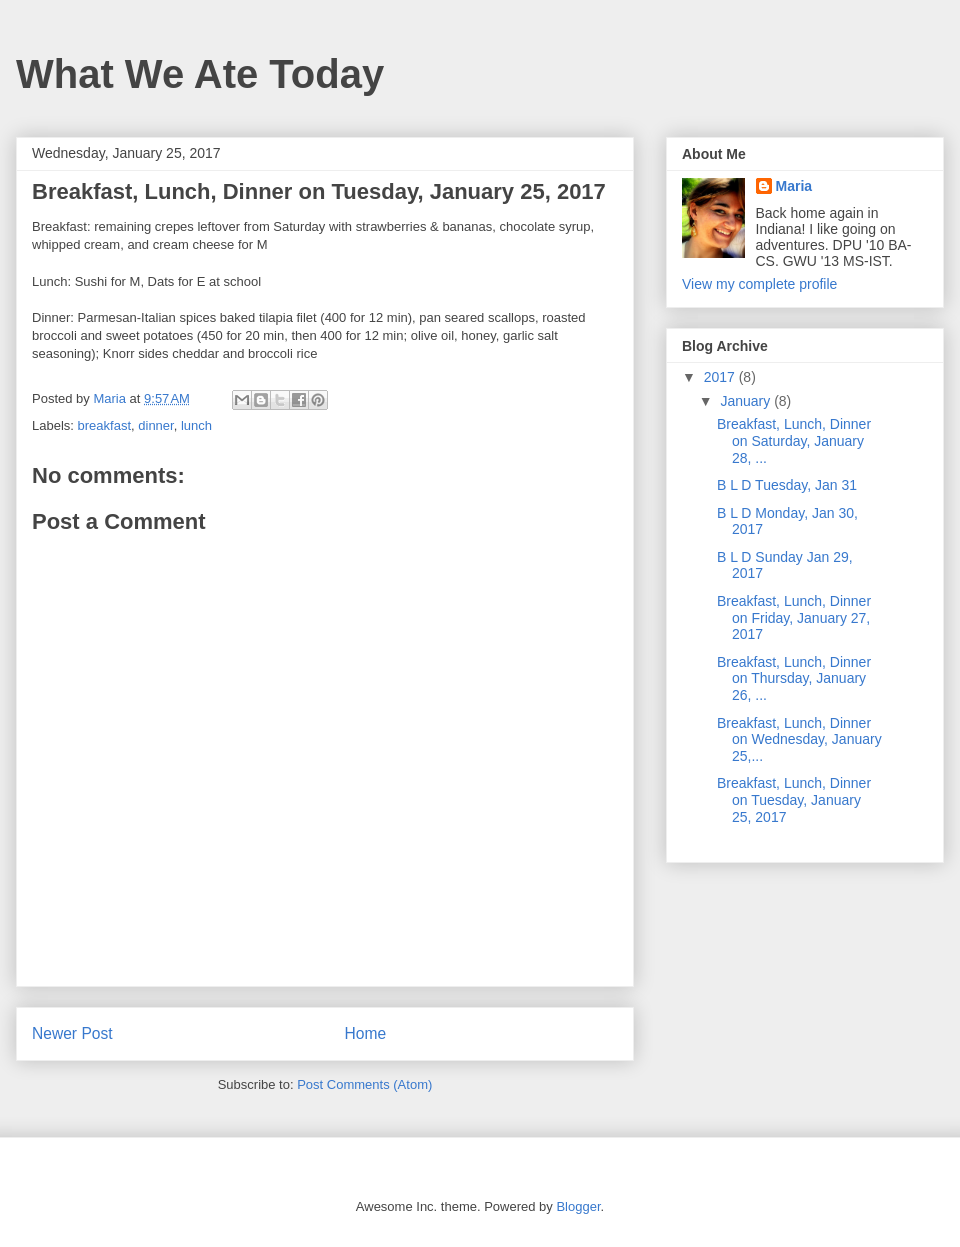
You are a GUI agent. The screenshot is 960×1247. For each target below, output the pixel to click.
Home (366, 1033)
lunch (196, 425)
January (747, 401)
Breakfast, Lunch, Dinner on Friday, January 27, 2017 (794, 618)
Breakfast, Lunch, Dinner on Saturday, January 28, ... (794, 441)
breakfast (104, 425)
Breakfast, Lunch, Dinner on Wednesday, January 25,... (799, 740)
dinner (155, 425)
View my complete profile (759, 284)
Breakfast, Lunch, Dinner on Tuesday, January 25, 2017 (794, 800)
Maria (794, 186)
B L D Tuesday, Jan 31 (787, 485)
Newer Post (72, 1033)
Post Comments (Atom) (364, 1084)
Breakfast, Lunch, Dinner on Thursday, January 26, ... (794, 679)
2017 (721, 377)
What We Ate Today (200, 74)
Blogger (578, 1206)
